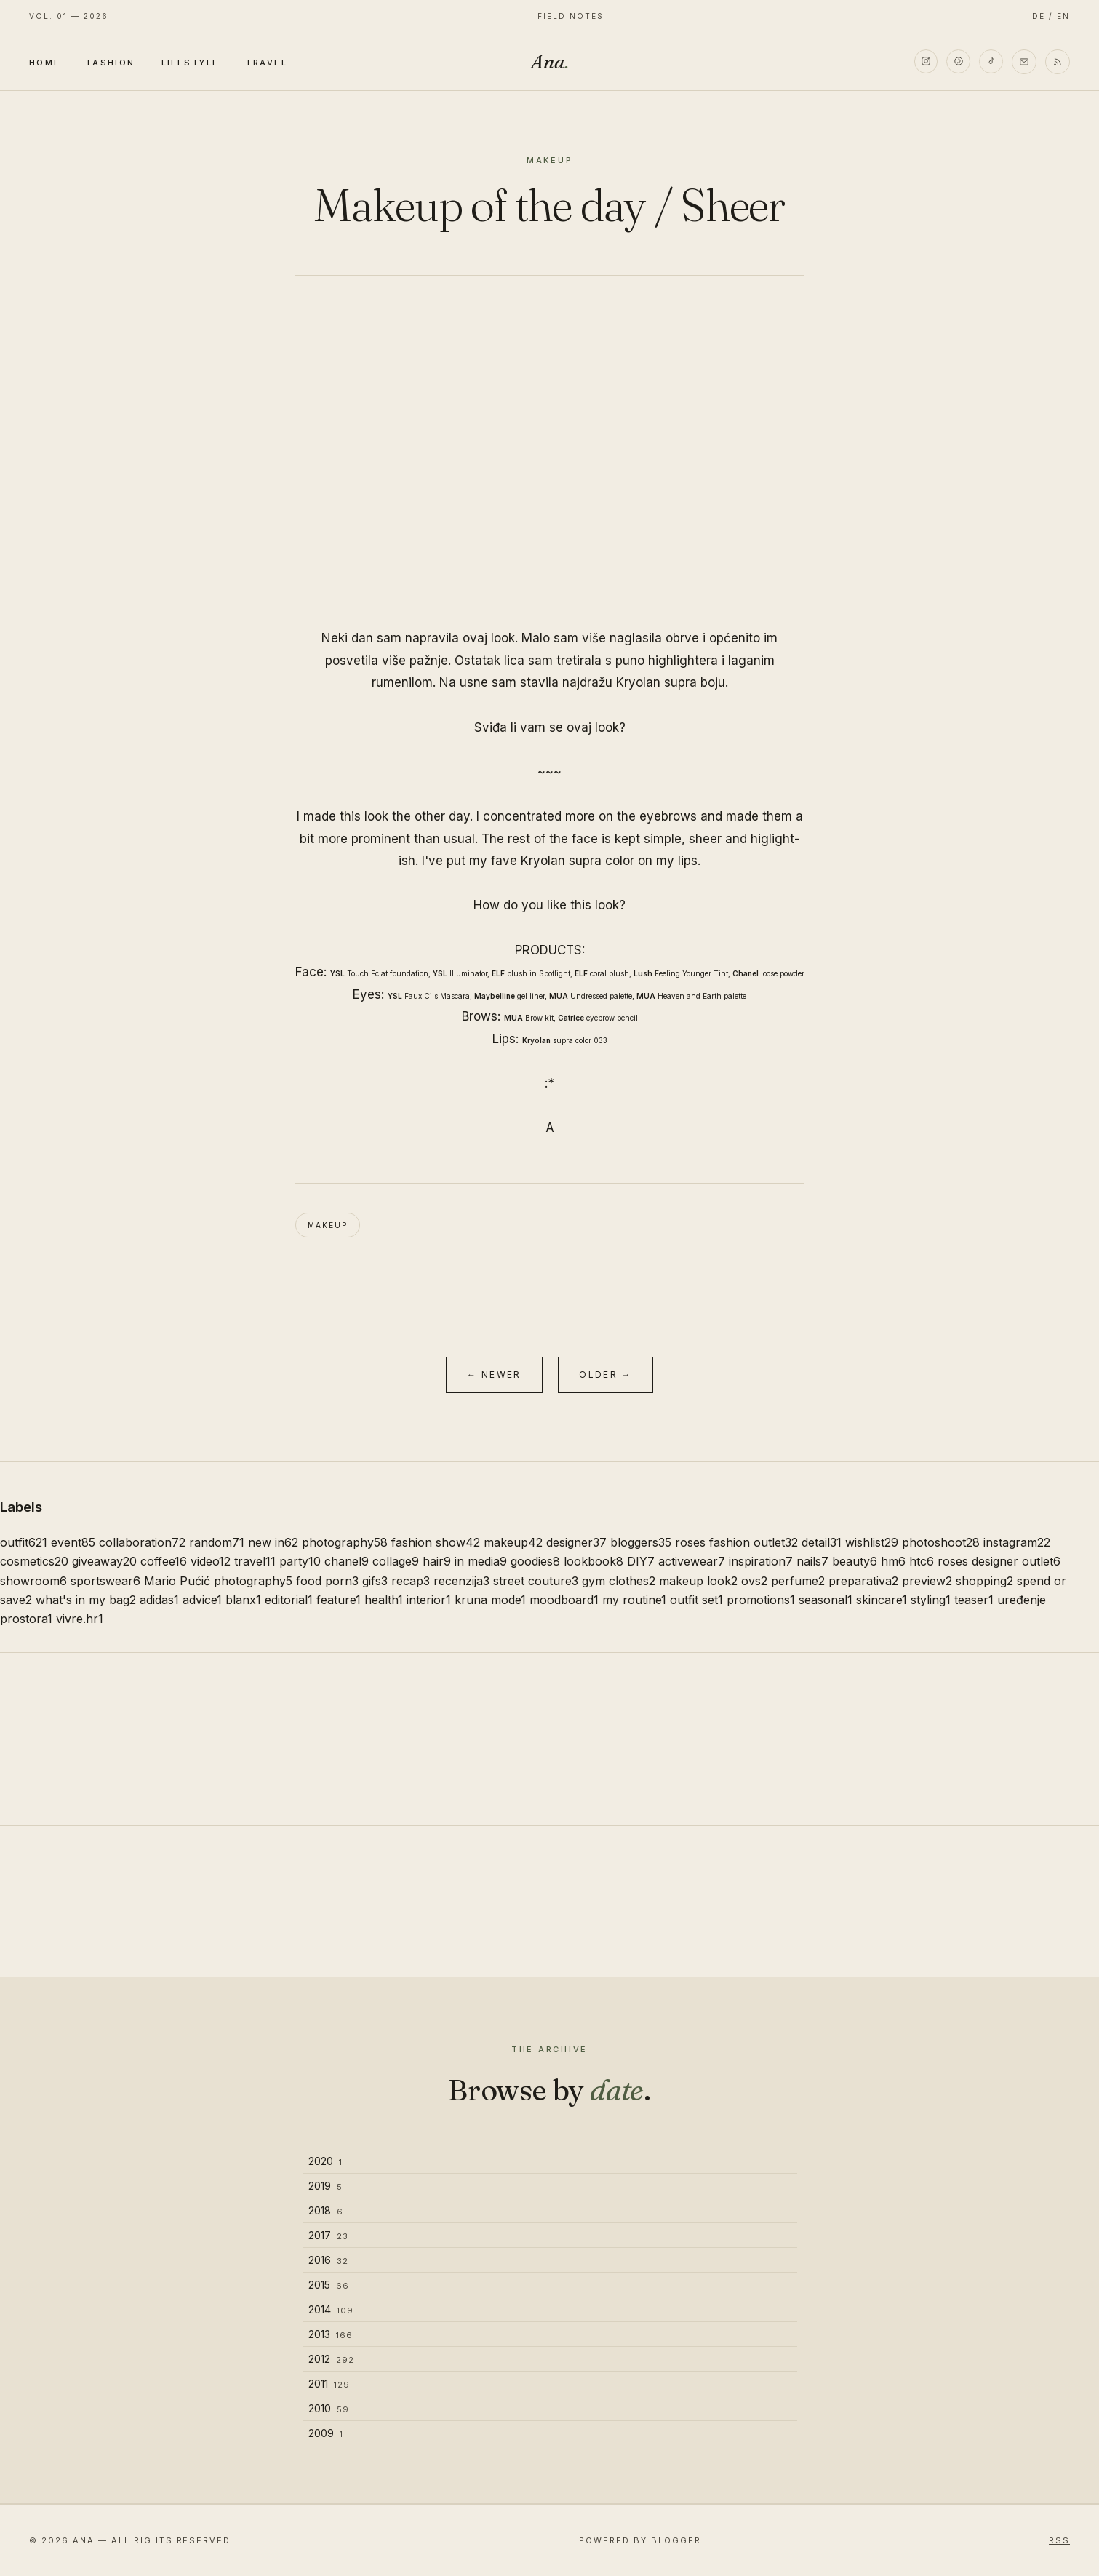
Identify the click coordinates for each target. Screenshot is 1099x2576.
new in (273, 1542)
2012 (331, 2359)
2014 (330, 2309)
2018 (325, 2210)
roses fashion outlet (736, 1542)
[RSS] (1057, 61)
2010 (328, 2408)
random (216, 1542)
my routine (634, 1599)
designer (576, 1542)
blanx (243, 1599)
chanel (346, 1561)
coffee (163, 1561)
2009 (325, 2433)
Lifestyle (190, 62)
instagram (1016, 1542)
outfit (23, 1542)
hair (437, 1561)
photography (345, 1542)
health (383, 1599)
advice (202, 1599)
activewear (691, 1561)
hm (893, 1561)
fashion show (435, 1542)
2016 (328, 2260)
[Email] (1024, 61)
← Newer (494, 1374)
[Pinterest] (957, 61)
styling (931, 1599)
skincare (881, 1599)
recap (410, 1581)
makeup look (698, 1581)
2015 (328, 2284)
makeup (328, 1225)
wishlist (871, 1542)
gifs (375, 1581)
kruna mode (490, 1599)
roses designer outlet (999, 1561)
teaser (974, 1599)
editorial (289, 1599)
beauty (854, 1561)
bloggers (640, 1542)
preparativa (863, 1581)
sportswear (105, 1581)
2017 (328, 2235)
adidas (159, 1599)
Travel (266, 62)
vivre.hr (79, 1618)
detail (822, 1542)
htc (921, 1561)
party (300, 1561)
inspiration (761, 1561)
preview (927, 1581)
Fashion (111, 62)
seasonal (825, 1599)
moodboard (564, 1599)
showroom (33, 1581)
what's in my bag (86, 1599)
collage (395, 1561)
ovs (754, 1581)
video (211, 1561)
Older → (605, 1374)
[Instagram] (923, 61)
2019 (325, 2186)
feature (338, 1599)
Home (45, 62)
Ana (550, 61)
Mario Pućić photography (218, 1581)
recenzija (461, 1581)
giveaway (104, 1561)
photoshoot (941, 1542)
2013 (330, 2334)
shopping (984, 1581)
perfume (798, 1581)
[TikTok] (990, 61)
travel (255, 1561)
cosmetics (34, 1561)
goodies (535, 1561)
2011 (329, 2383)
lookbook (593, 1561)
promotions (761, 1599)
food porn (327, 1581)
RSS (1059, 2540)
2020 (325, 2161)
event (73, 1542)
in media (481, 1561)
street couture (535, 1581)
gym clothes (618, 1581)
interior (429, 1599)
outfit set (696, 1599)
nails (812, 1561)
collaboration (142, 1542)
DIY (641, 1561)
